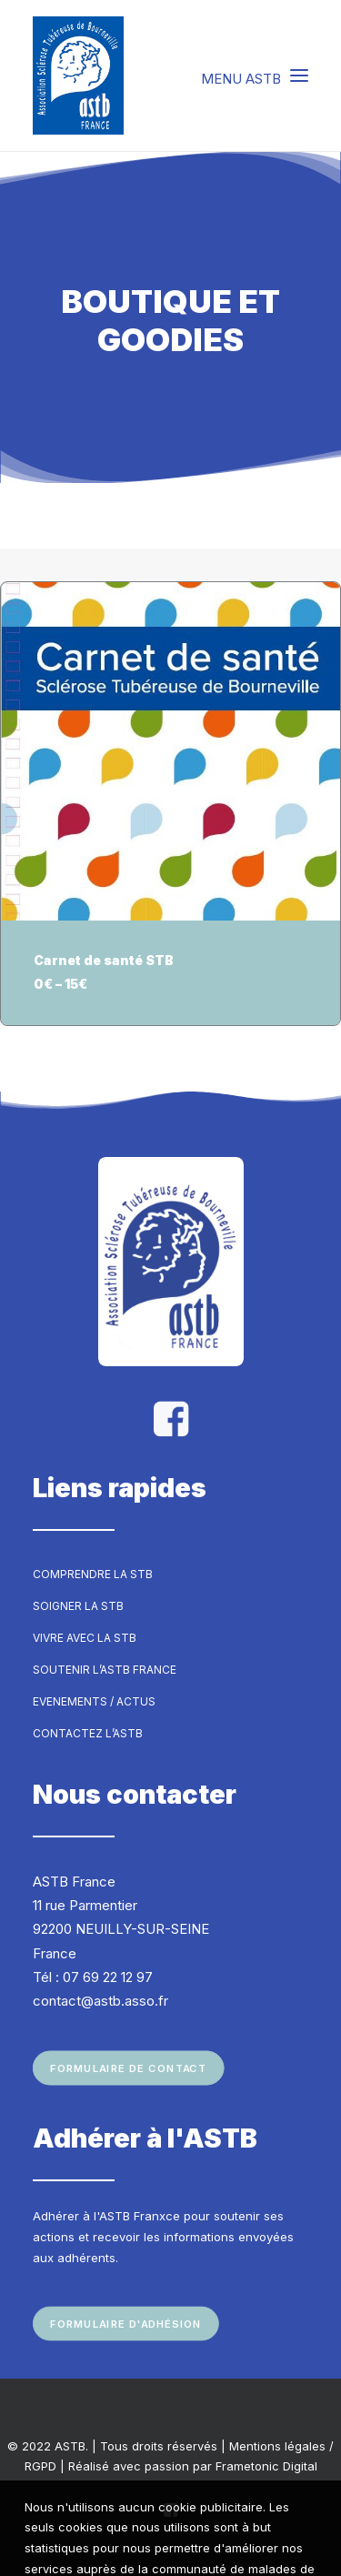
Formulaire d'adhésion (126, 2323)
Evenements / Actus (94, 1701)
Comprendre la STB (93, 1574)
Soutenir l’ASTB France (104, 1669)
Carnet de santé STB (104, 960)
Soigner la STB (78, 1606)
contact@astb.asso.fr (100, 2000)
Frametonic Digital (266, 2466)
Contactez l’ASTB (88, 1733)
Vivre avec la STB (84, 1638)
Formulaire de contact (128, 2068)
